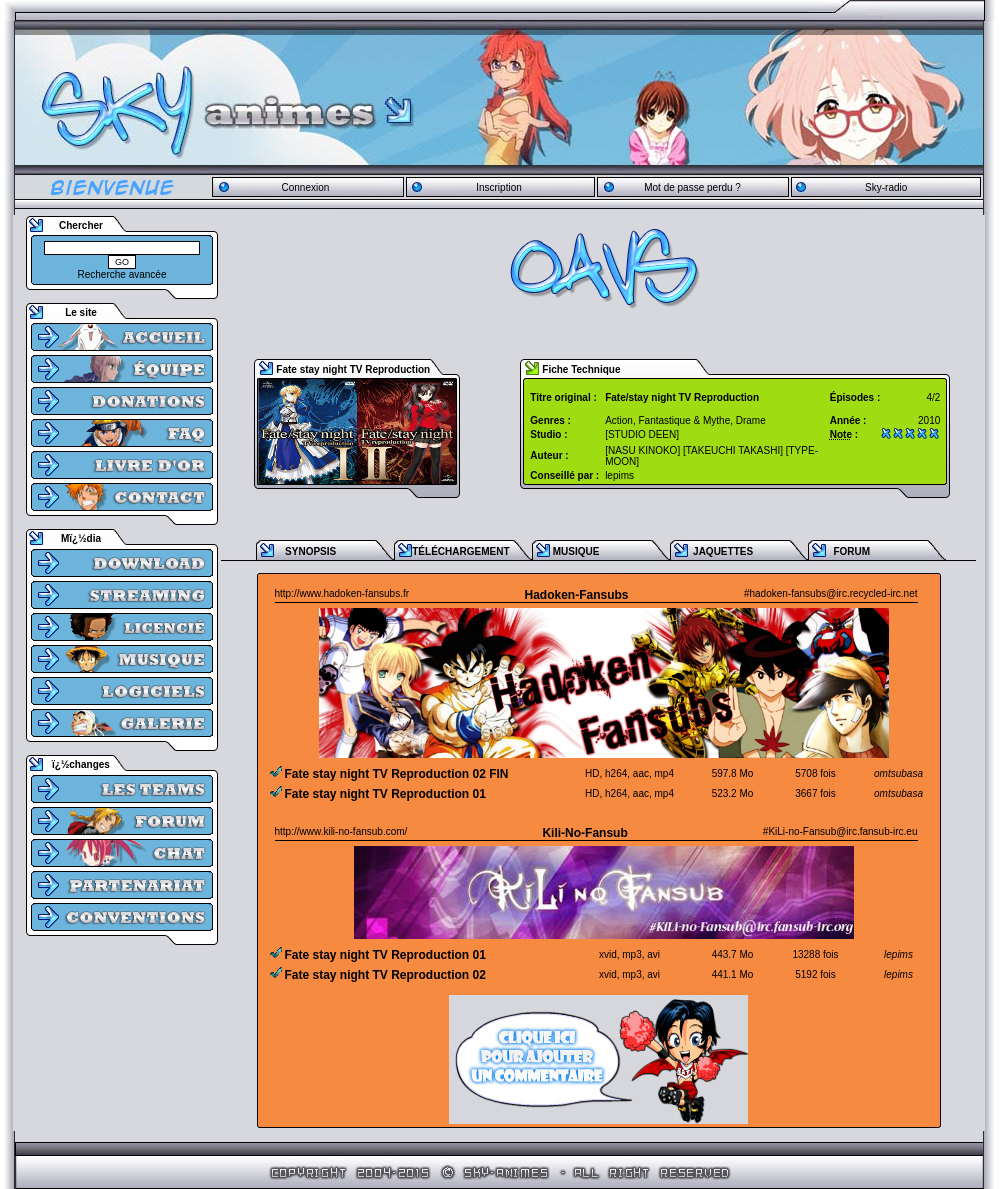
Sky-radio (886, 187)
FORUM (851, 551)
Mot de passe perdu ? (692, 187)
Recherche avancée (122, 274)
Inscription (499, 187)
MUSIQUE (576, 551)
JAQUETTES (723, 551)
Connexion (305, 187)
